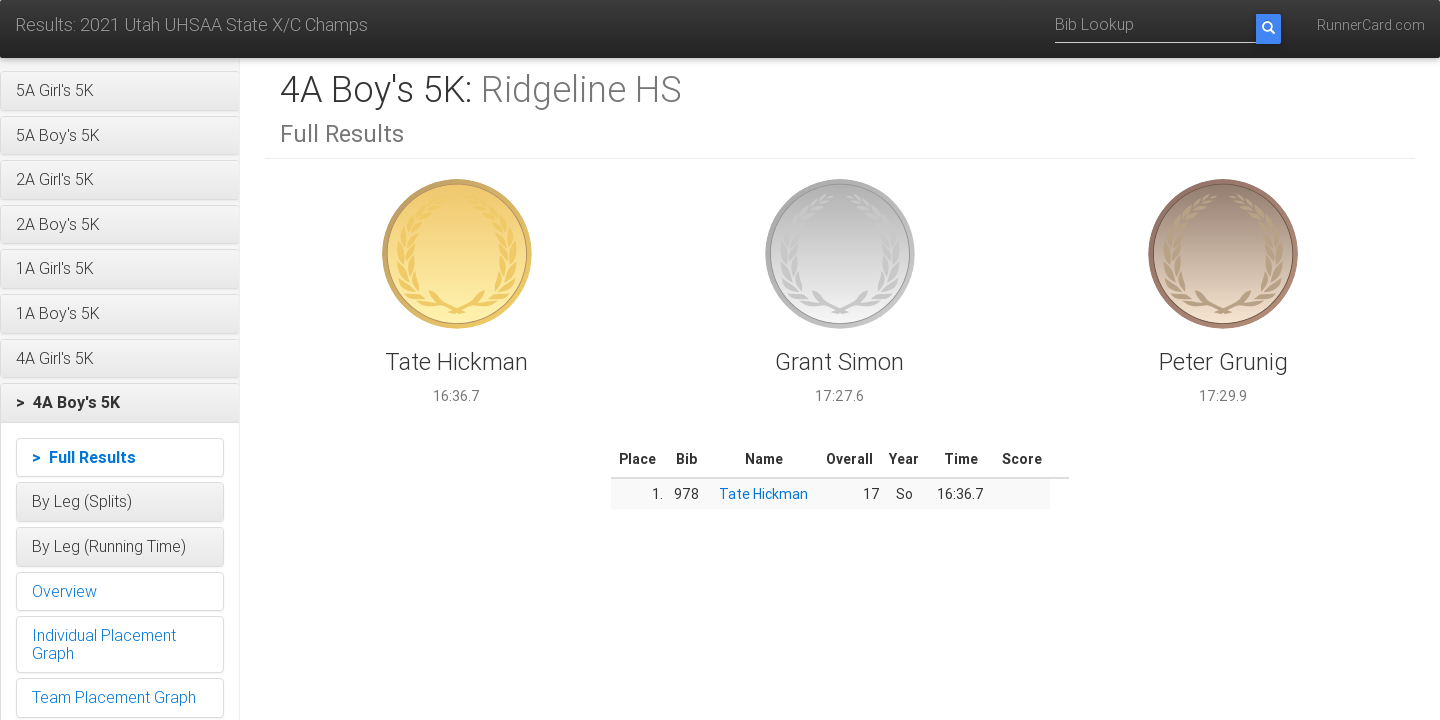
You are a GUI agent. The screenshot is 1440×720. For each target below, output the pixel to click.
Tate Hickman (763, 494)
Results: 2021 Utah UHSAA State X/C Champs (191, 24)
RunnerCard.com (1371, 25)
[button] (120, 91)
